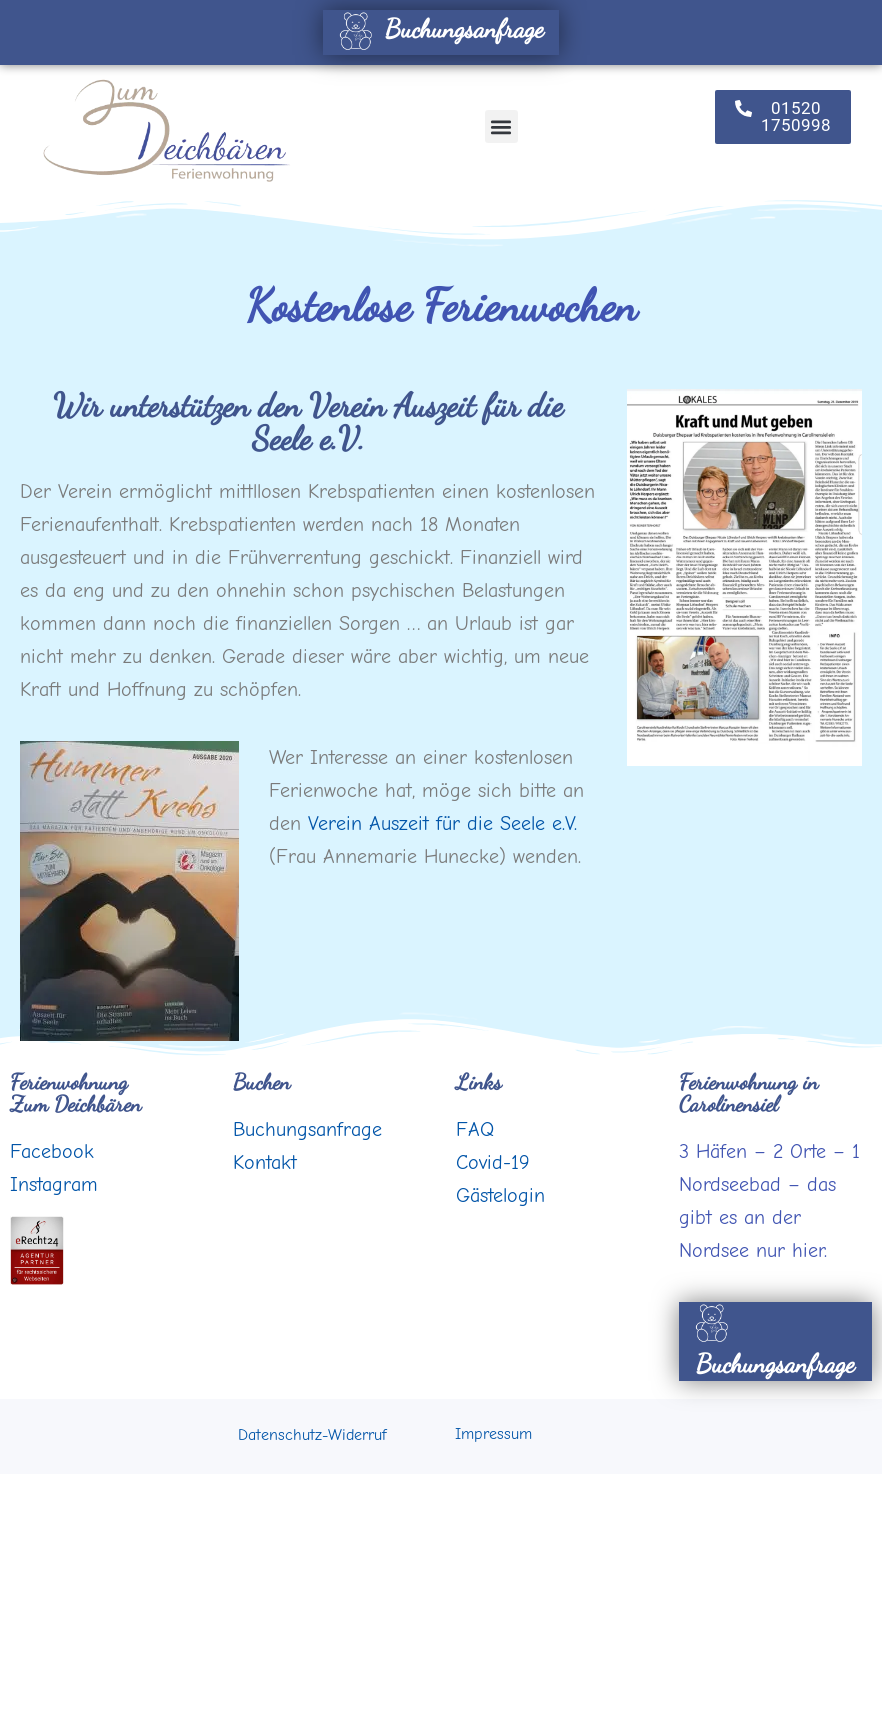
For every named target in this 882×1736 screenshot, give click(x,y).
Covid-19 (493, 1162)
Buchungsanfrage (438, 28)
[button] (501, 126)
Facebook (52, 1151)
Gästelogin (500, 1195)
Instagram (54, 1184)
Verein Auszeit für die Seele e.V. (442, 823)
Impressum (493, 1434)
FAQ (475, 1129)
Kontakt (265, 1162)
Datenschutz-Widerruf (312, 1435)
